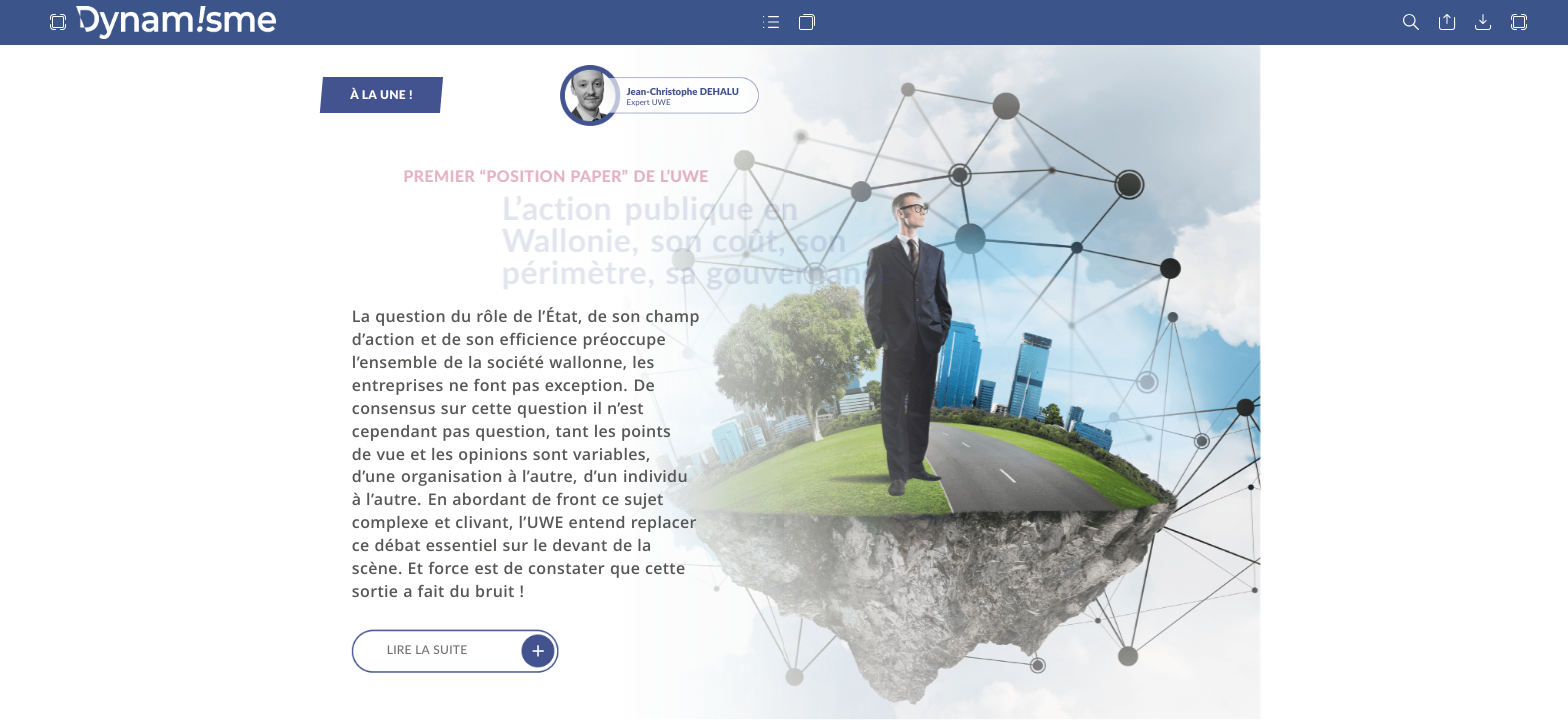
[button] (58, 22)
